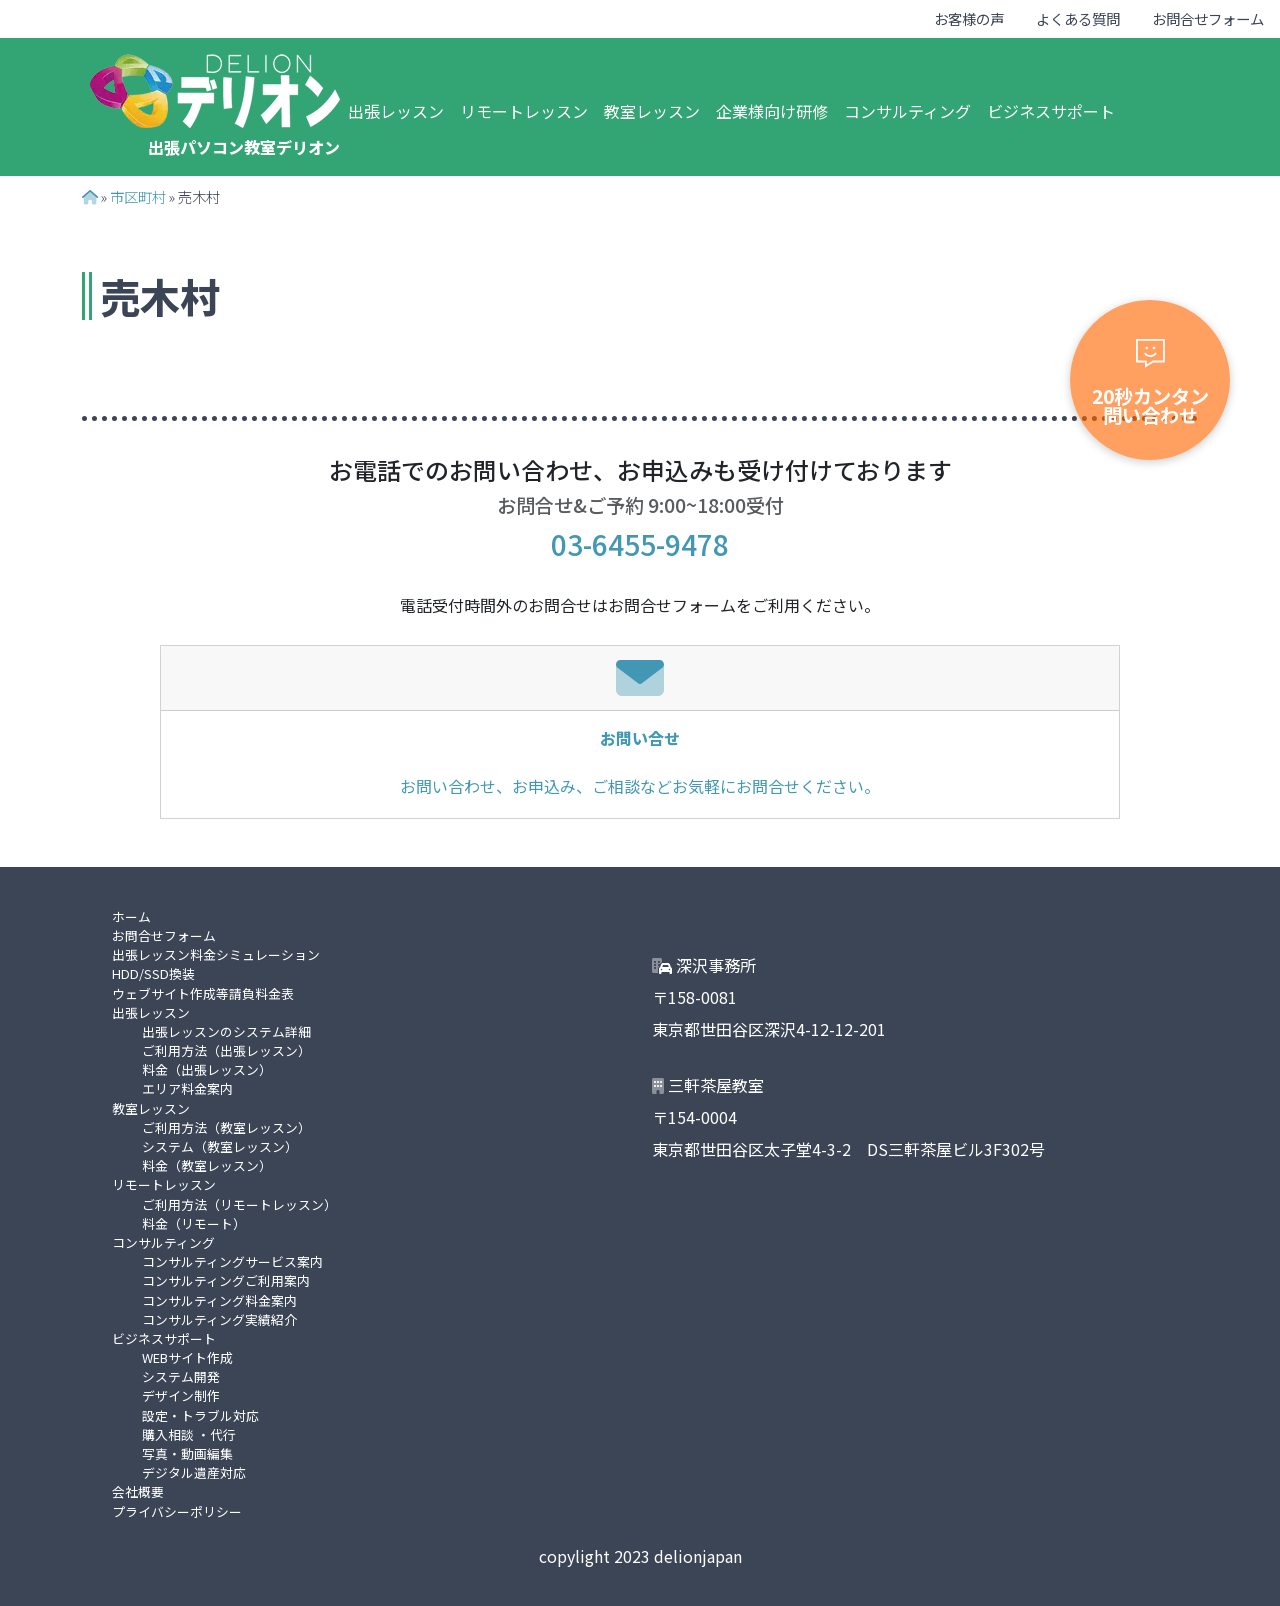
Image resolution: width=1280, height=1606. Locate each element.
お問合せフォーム (1208, 18)
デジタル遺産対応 (194, 1472)
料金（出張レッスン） (207, 1069)
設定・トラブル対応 (200, 1415)
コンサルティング (907, 111)
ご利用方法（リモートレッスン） (239, 1204)
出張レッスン (396, 111)
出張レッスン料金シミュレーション (216, 954)
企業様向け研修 (772, 111)
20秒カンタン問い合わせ (1150, 384)
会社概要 (138, 1491)
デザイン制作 (181, 1395)
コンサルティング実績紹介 (219, 1319)
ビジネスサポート (1051, 111)
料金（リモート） (194, 1223)
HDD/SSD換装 (153, 973)
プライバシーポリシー (177, 1511)
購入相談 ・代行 (189, 1434)
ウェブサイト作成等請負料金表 (203, 993)
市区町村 (138, 196)
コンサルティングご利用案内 (226, 1280)
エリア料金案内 (187, 1088)
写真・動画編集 (187, 1453)
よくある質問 (1078, 18)
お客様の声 (969, 18)
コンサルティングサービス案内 (232, 1261)
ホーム (131, 916)
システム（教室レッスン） (220, 1146)
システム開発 (181, 1376)
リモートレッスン (524, 111)
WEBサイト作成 (187, 1357)
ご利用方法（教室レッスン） (226, 1127)
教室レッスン (652, 111)
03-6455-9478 (640, 544)
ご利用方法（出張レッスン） (226, 1050)
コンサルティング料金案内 (219, 1300)
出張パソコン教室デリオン (244, 147)
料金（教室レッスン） (207, 1165)
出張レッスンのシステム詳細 (226, 1031)
